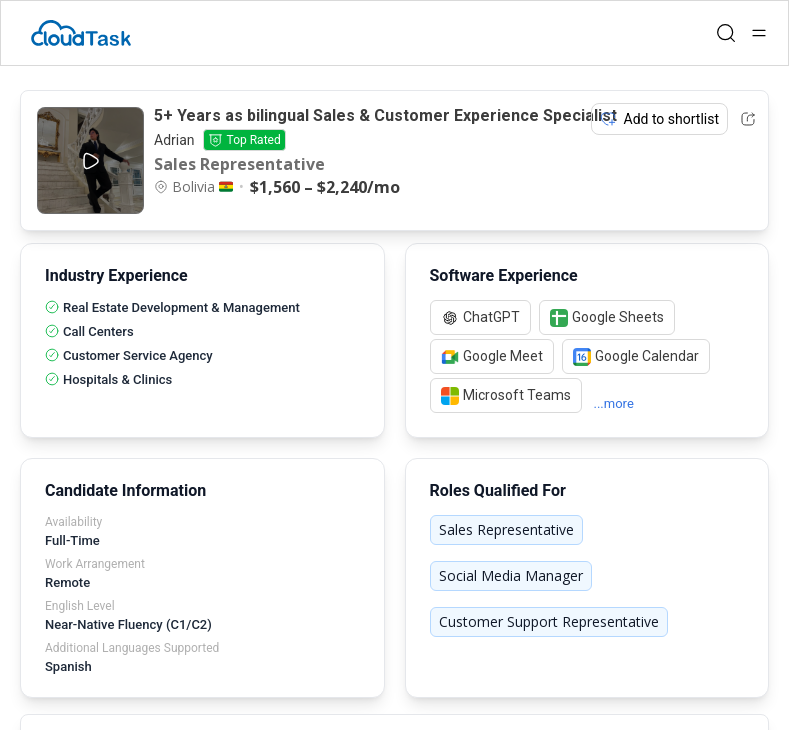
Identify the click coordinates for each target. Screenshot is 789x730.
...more (614, 403)
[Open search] (726, 33)
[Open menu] (759, 33)
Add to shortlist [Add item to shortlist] (660, 119)
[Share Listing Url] (748, 119)
